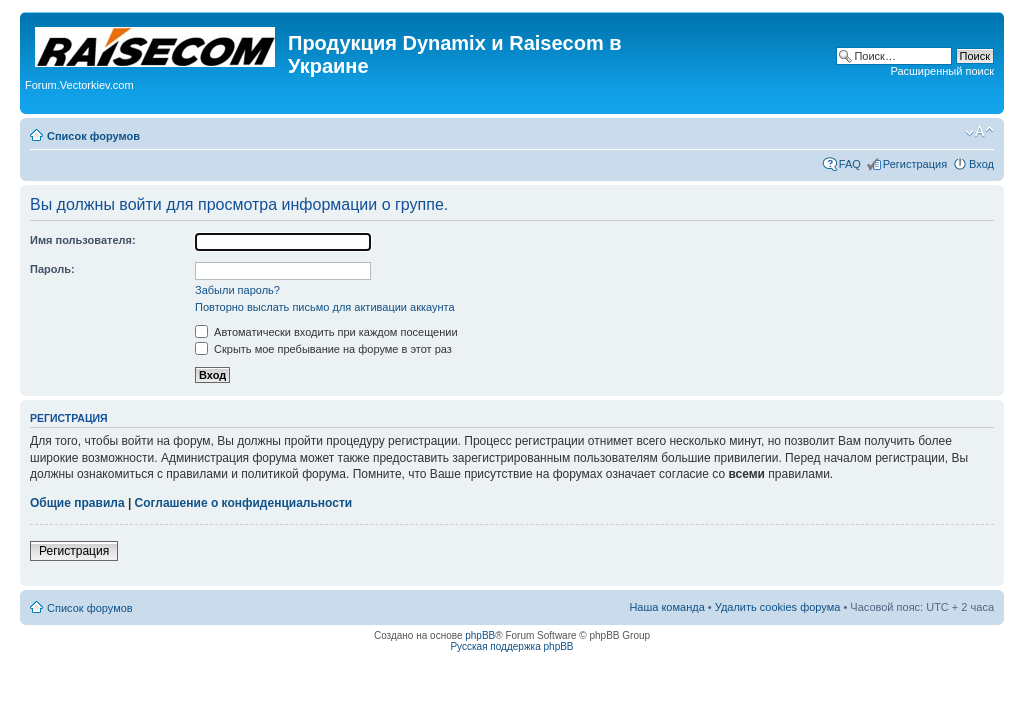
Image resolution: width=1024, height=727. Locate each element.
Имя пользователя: (83, 240)
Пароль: (52, 269)
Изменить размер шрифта (979, 132)
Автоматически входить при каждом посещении (326, 332)
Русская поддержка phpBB (511, 646)
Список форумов (93, 136)
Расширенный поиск (942, 71)
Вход (981, 164)
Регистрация (915, 164)
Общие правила (77, 503)
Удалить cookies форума (778, 607)
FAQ (850, 164)
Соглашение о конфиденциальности (244, 503)
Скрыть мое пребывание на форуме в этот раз (323, 349)
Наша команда (666, 607)
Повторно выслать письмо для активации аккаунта (325, 307)
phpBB (480, 635)
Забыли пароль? (237, 290)
